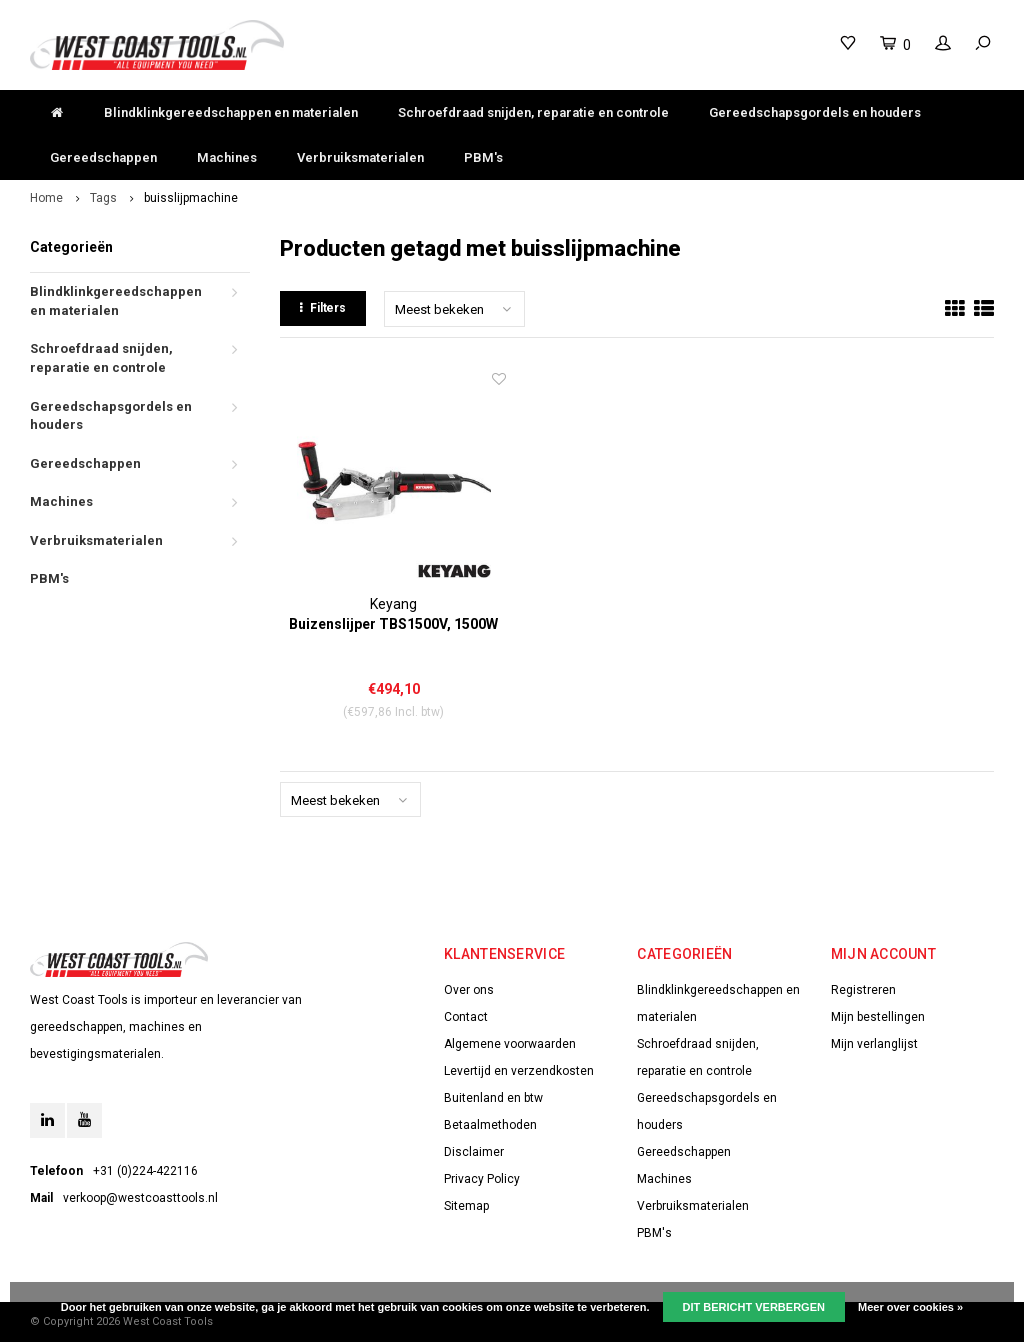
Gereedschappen (103, 157)
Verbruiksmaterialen (360, 157)
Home (46, 198)
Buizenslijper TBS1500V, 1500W (393, 624)
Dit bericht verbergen (754, 1307)
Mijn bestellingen (878, 1017)
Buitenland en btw (493, 1098)
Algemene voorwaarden (510, 1044)
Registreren (863, 990)
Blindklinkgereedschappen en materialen (231, 112)
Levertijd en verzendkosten (519, 1071)
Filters (323, 308)
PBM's (483, 157)
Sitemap (466, 1206)
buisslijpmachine (191, 198)
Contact (466, 1017)
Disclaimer (474, 1152)
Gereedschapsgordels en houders (815, 112)
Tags (103, 198)
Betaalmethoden (490, 1125)
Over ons (469, 990)
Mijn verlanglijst (874, 1044)
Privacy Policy (482, 1179)
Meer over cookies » (910, 1307)
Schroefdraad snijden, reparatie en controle (533, 112)
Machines (227, 157)
